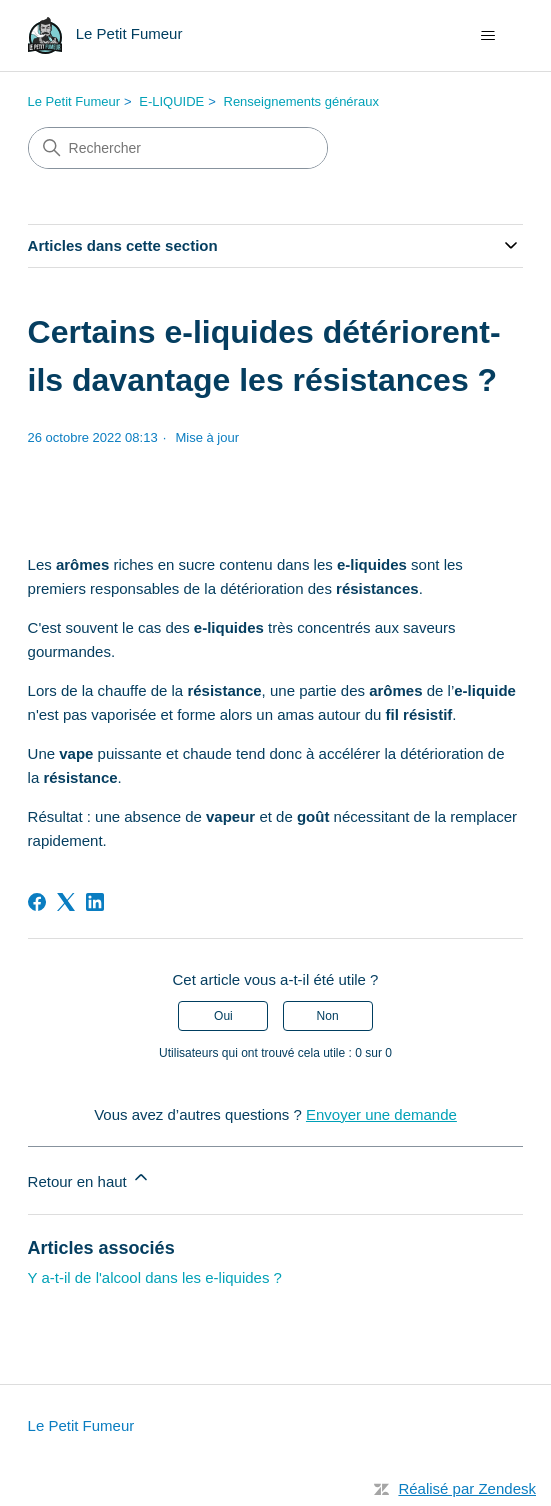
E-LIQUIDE (171, 101)
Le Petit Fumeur (74, 101)
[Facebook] (37, 902)
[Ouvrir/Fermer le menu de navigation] (487, 36)
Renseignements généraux (301, 101)
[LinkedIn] (95, 902)
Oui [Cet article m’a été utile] (223, 1016)
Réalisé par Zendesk (467, 1488)
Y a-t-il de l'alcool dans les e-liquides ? (155, 1277)
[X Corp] (66, 902)
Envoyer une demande (381, 1114)
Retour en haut (89, 1178)
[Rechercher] (178, 148)
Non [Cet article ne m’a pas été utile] (328, 1016)
